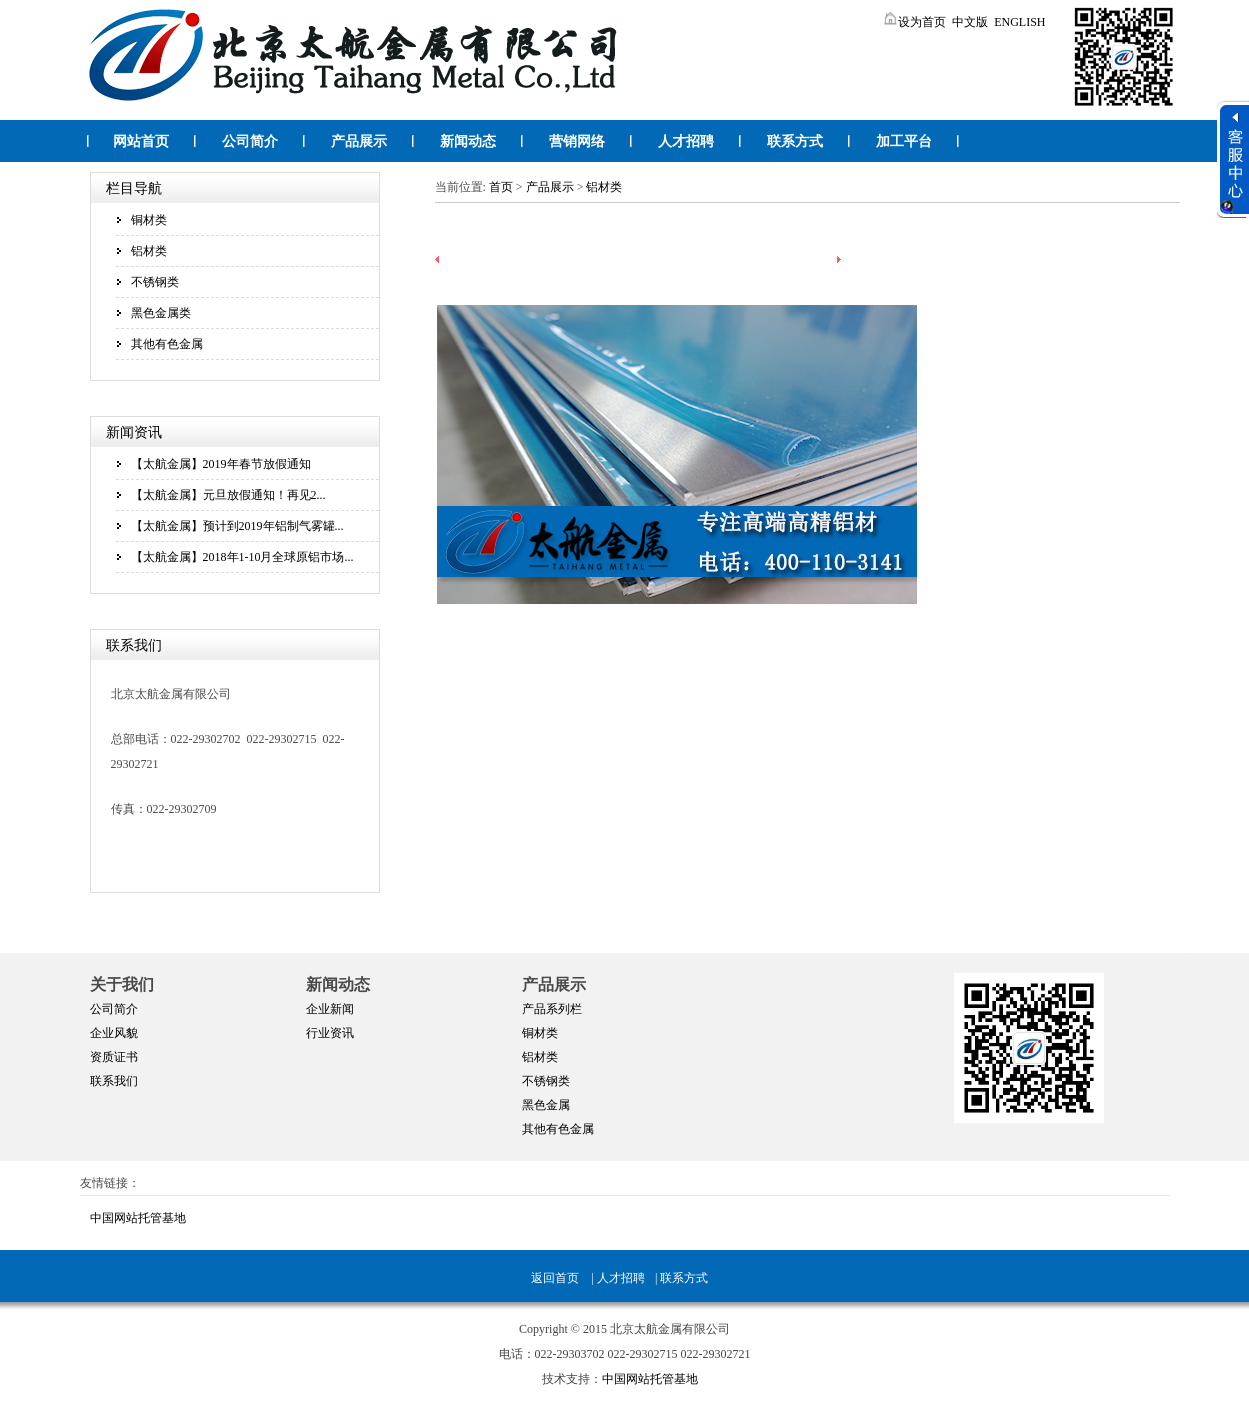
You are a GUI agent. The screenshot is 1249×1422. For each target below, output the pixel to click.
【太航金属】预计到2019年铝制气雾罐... (237, 526)
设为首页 (914, 22)
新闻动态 (468, 141)
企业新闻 (330, 1009)
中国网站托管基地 (138, 1218)
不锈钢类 (155, 282)
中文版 (970, 22)
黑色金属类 (161, 313)
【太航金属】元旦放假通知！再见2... (228, 495)
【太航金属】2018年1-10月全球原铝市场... (242, 557)
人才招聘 (686, 141)
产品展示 (359, 141)
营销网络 (577, 141)
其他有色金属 (167, 344)
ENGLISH (1019, 22)
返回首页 (555, 1278)
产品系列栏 (552, 1009)
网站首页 (141, 141)
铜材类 (149, 220)
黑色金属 (546, 1105)
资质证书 (114, 1057)
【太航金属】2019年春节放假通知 (221, 464)
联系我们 (114, 1081)
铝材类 (149, 251)
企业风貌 (114, 1033)
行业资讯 (330, 1033)
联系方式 (795, 141)
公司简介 (250, 141)
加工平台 (904, 141)
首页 (501, 187)
